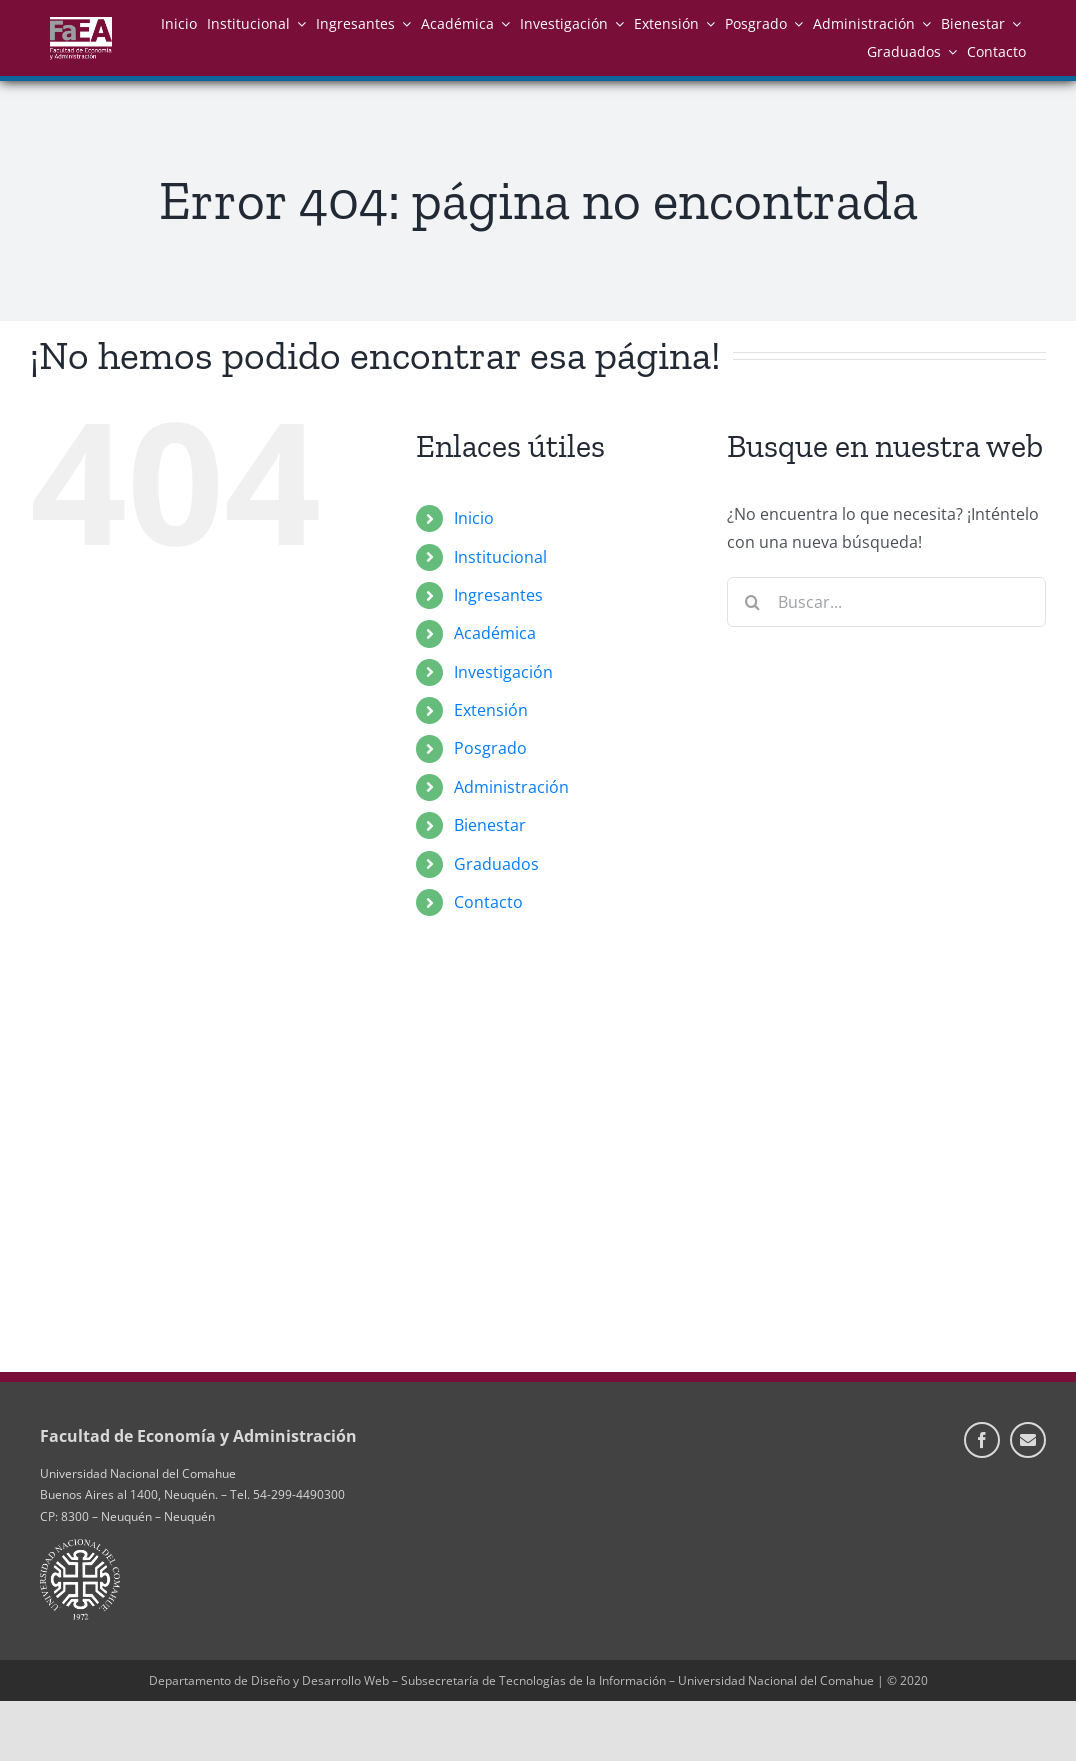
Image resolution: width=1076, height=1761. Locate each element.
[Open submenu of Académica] (502, 23)
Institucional (500, 557)
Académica (495, 633)
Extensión (491, 710)
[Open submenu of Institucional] (298, 23)
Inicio (474, 518)
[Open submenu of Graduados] (949, 51)
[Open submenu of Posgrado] (795, 23)
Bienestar (490, 825)
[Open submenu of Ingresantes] (403, 23)
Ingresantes (498, 595)
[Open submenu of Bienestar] (1013, 23)
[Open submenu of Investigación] (616, 23)
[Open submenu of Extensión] (707, 23)
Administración (511, 787)
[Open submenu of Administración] (923, 23)
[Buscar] (752, 602)
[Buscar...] (886, 602)
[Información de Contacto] (1028, 1440)
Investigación (503, 672)
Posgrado (490, 748)
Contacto (488, 902)
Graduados (496, 864)
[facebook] (982, 1440)
